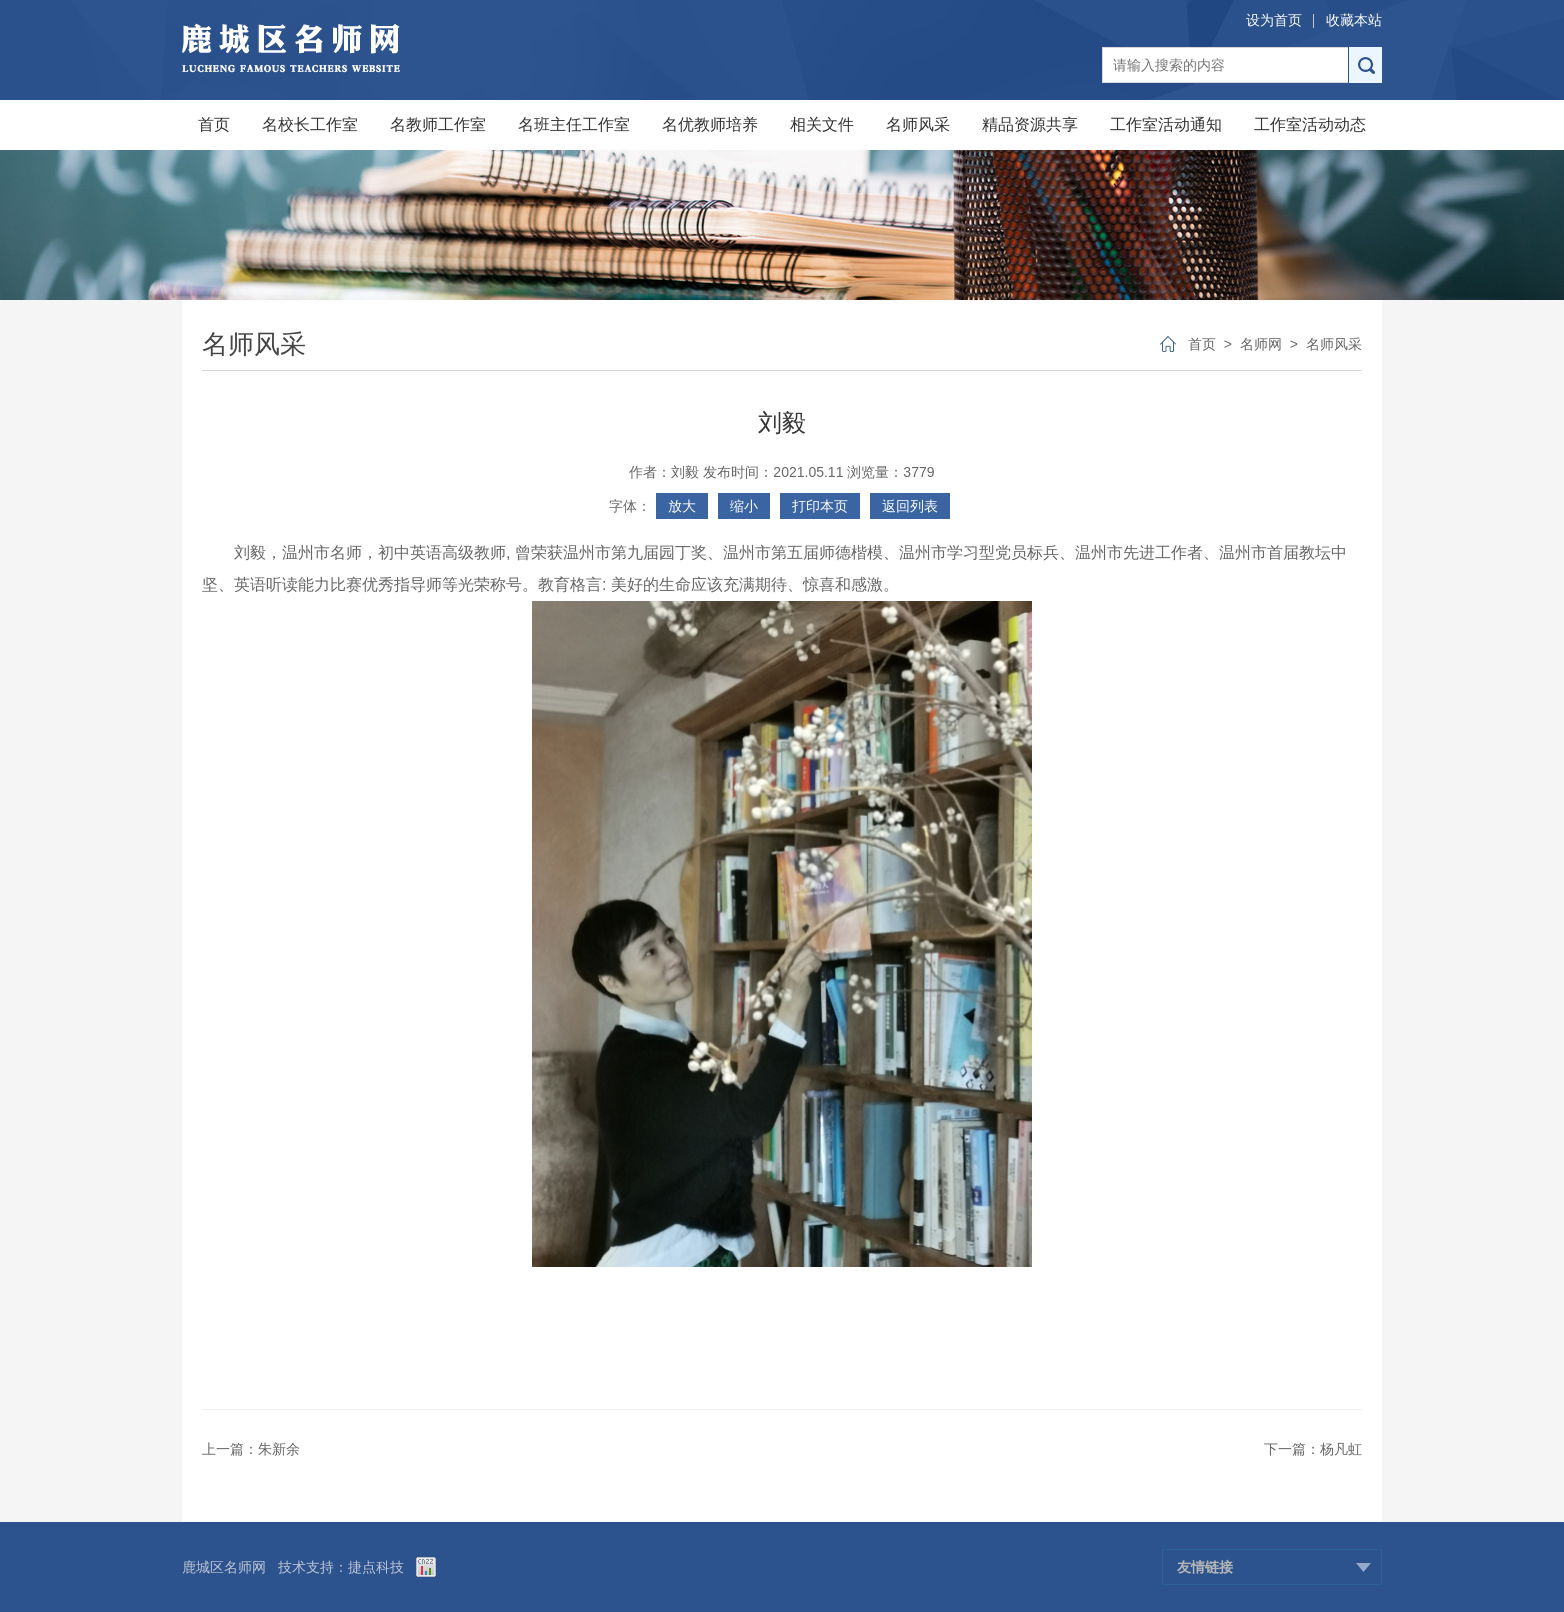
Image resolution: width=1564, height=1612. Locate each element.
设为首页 (1274, 20)
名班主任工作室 (574, 124)
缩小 (744, 506)
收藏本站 (1354, 20)
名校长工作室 (310, 124)
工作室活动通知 (1166, 124)
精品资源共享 (1030, 124)
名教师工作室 (438, 124)
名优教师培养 (710, 124)
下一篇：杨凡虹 (1313, 1449)
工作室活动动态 (1310, 124)
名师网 (1261, 344)
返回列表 (910, 506)
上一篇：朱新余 (251, 1449)
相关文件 (822, 124)
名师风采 (918, 124)
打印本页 (820, 506)
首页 (214, 124)
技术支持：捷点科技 (341, 1567)
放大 (682, 506)
